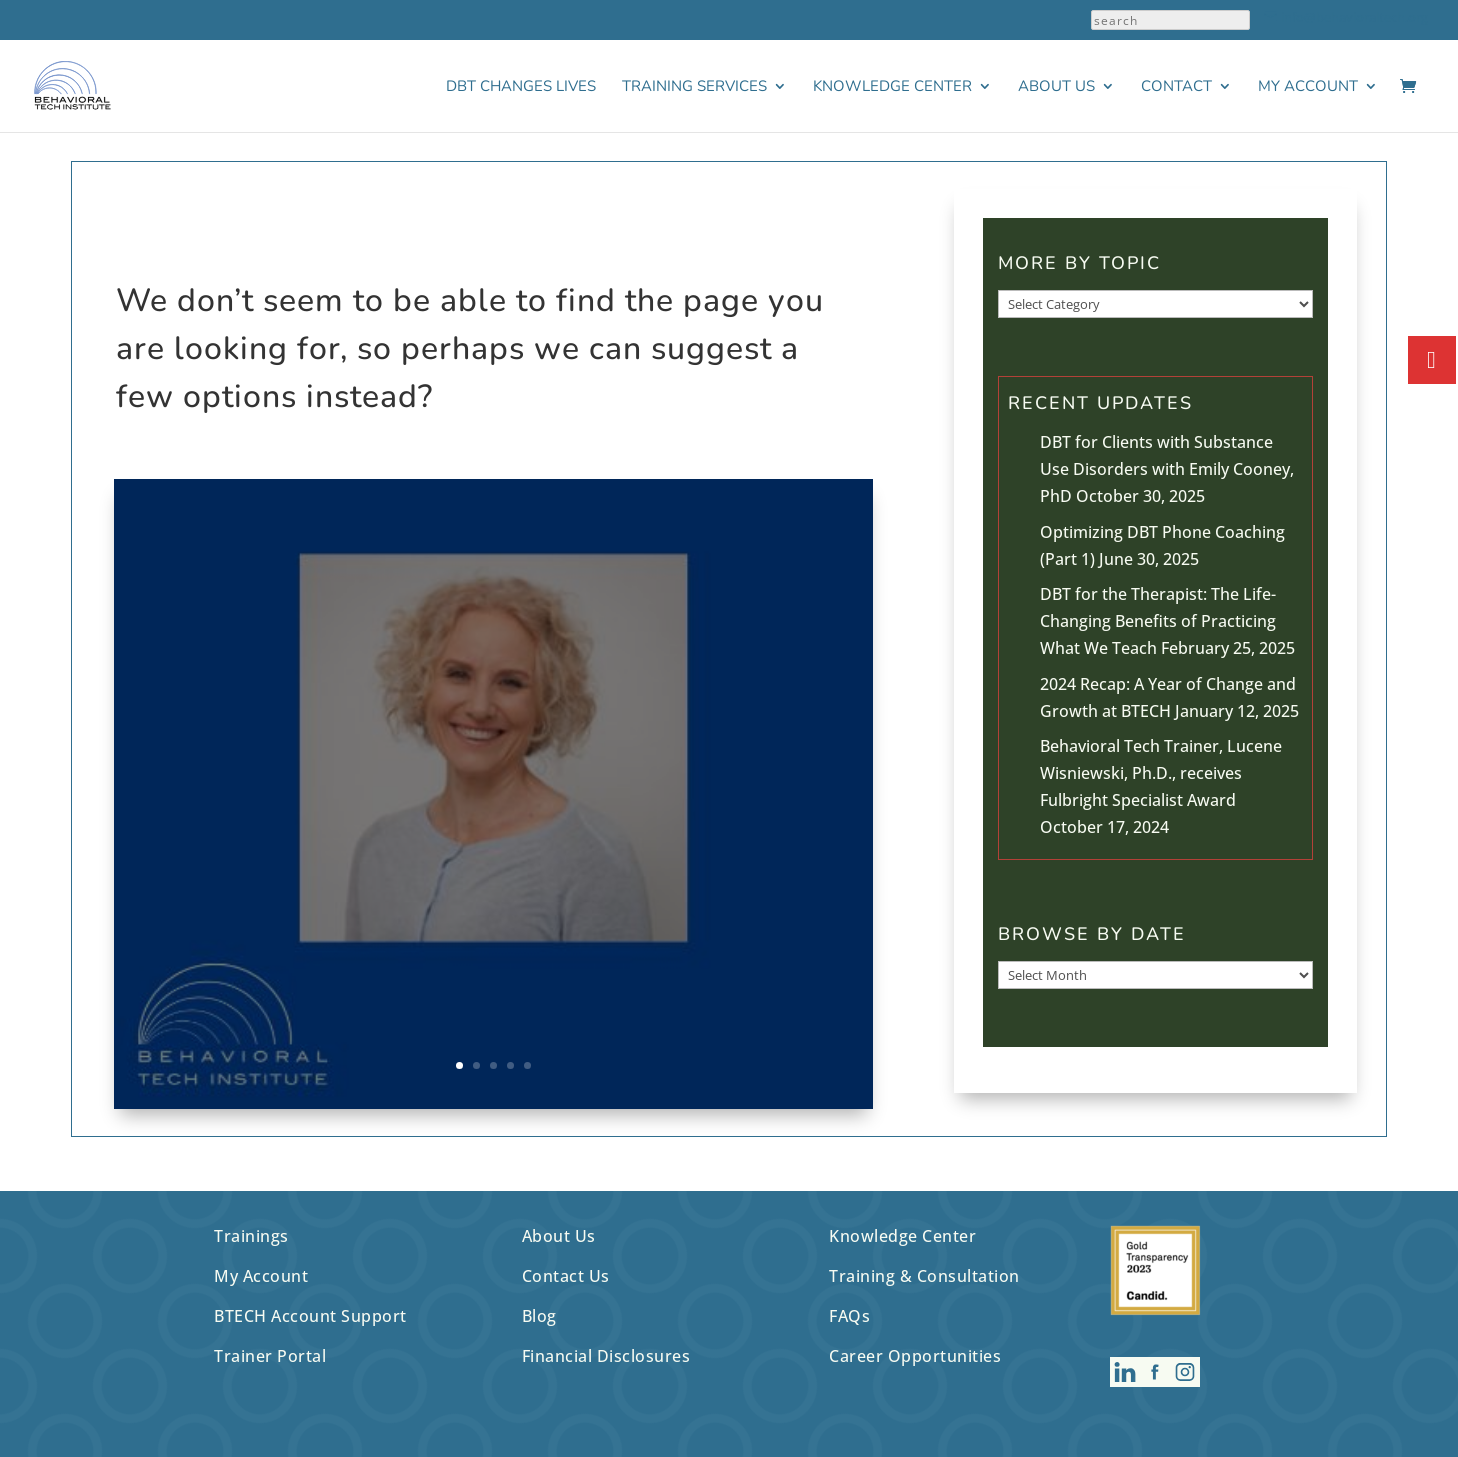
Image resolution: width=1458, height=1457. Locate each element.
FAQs (849, 1316)
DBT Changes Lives (521, 87)
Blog (539, 1316)
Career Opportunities (915, 1356)
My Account (1308, 87)
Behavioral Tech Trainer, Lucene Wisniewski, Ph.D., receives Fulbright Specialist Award (1161, 773)
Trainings (251, 1236)
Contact (1176, 87)
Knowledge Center (892, 87)
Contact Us (566, 1276)
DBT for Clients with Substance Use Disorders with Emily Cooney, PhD (1167, 469)
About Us (1056, 87)
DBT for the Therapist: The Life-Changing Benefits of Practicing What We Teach (1158, 621)
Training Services (694, 87)
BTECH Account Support (310, 1316)
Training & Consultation (924, 1276)
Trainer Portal (270, 1356)
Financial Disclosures (606, 1356)
